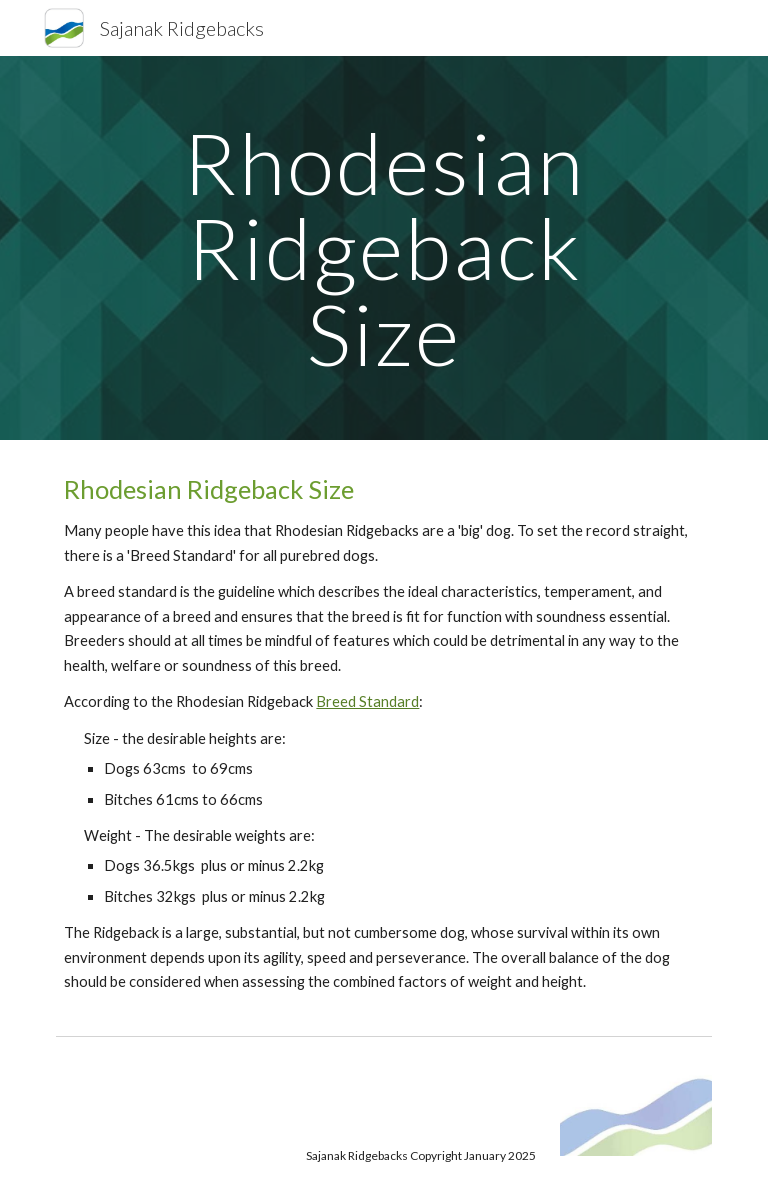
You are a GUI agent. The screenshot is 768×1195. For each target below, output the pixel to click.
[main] (383, 248)
